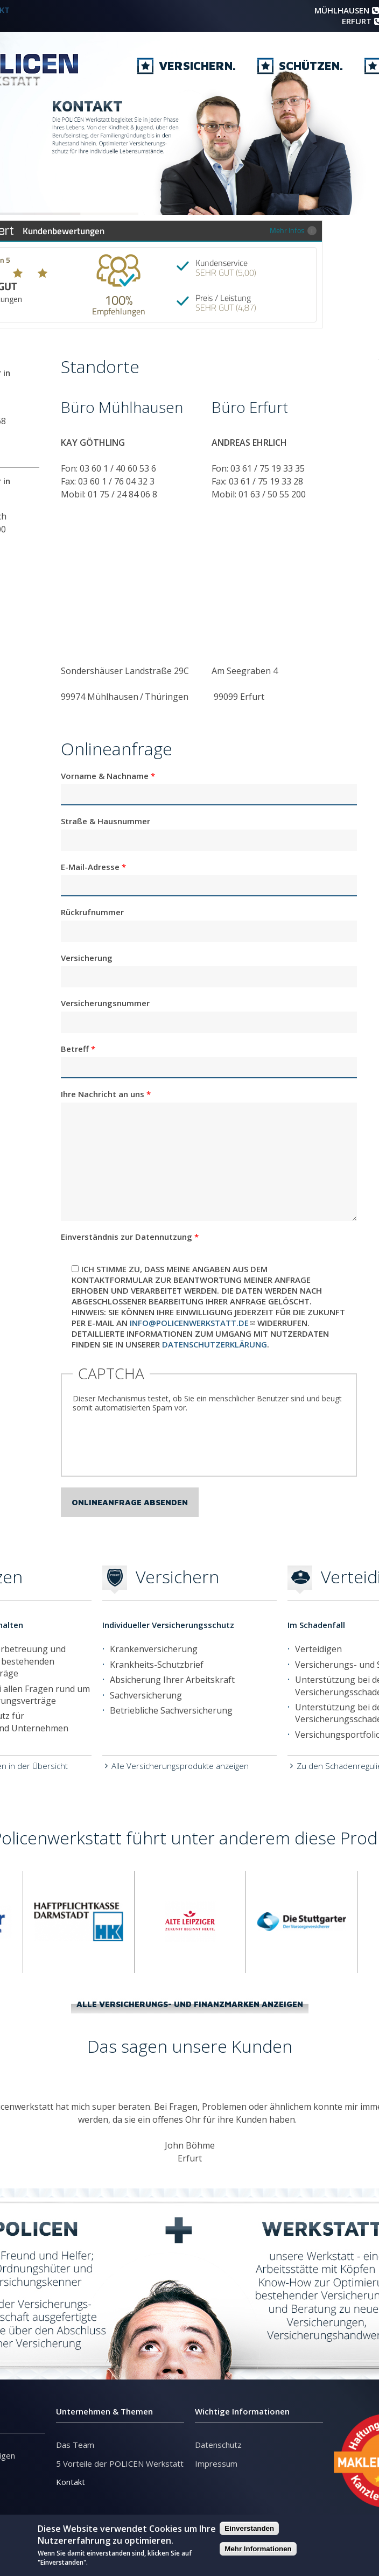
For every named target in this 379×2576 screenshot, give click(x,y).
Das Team (75, 2444)
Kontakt (70, 2481)
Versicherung (87, 958)
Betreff (78, 1049)
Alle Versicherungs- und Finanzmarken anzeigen (189, 2004)
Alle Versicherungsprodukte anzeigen (180, 1765)
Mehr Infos (293, 230)
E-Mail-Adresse (93, 867)
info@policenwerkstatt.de (192, 1322)
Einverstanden (249, 2528)
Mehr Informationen (257, 2549)
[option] (79, 1922)
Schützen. (300, 71)
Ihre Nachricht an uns (106, 1094)
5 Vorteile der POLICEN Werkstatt (120, 2463)
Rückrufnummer (92, 912)
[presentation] (154, 1444)
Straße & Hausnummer (105, 821)
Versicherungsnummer (105, 1003)
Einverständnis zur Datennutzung (130, 1237)
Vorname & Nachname (108, 776)
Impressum (216, 2463)
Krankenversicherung (154, 1649)
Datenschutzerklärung (214, 1344)
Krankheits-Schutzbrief (156, 1664)
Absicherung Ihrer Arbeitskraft (172, 1680)
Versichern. (186, 71)
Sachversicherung (146, 1695)
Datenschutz (218, 2444)
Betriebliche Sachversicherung (171, 1710)
